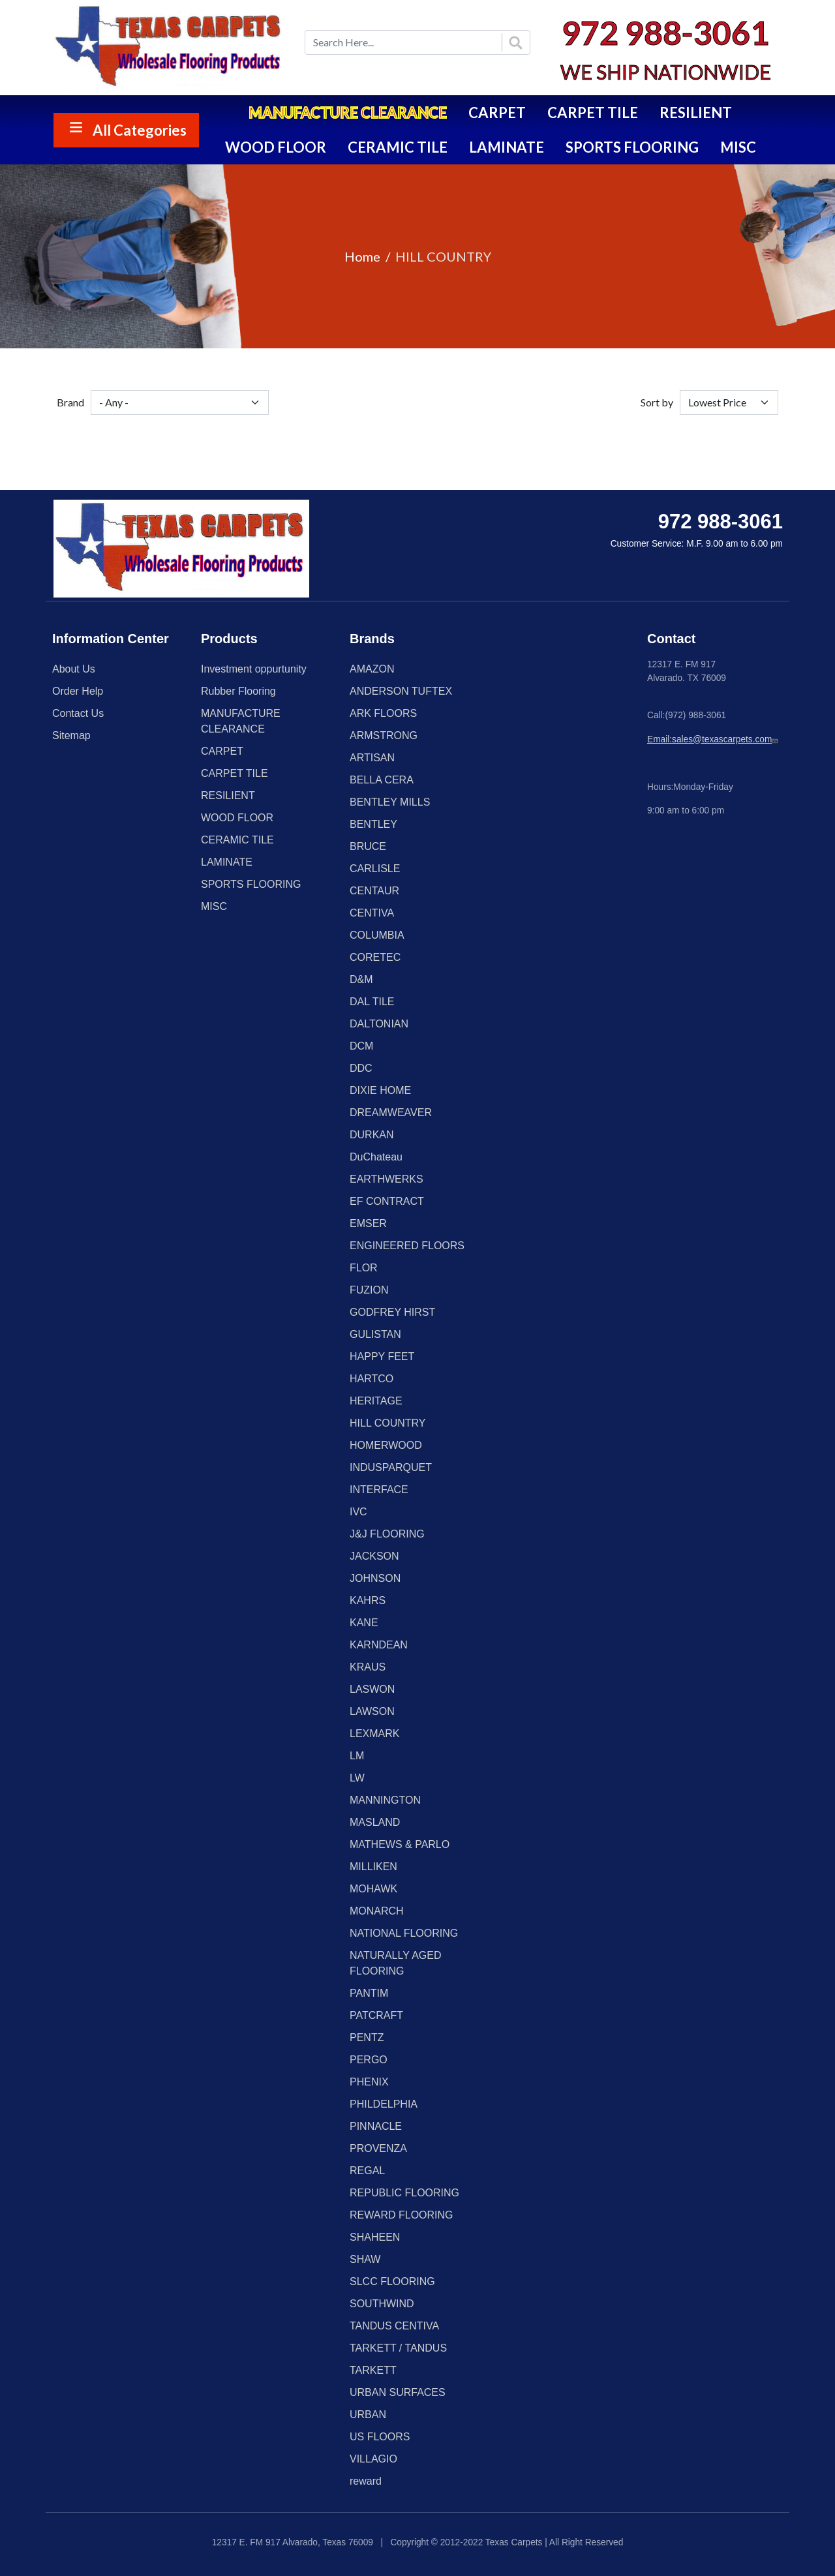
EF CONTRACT (387, 1201)
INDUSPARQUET (391, 1467)
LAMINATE (506, 147)
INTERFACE (379, 1489)
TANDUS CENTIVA (394, 2325)
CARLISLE (375, 868)
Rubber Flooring (238, 691)
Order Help (77, 691)
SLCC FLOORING (392, 2281)
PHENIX (369, 2081)
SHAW (365, 2259)
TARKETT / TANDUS (398, 2348)
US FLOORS (380, 2436)
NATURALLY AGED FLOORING (396, 1963)
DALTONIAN (379, 1023)
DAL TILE (372, 1001)
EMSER (368, 1223)
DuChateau (376, 1156)
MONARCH (377, 1911)
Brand (70, 402)
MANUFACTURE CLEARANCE (348, 112)
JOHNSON (375, 1578)
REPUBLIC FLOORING (404, 2192)
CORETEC (375, 957)
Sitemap (71, 735)
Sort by (657, 402)
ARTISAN (372, 757)
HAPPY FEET (382, 1356)
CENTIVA (372, 912)
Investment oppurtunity (254, 668)
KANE (364, 1622)
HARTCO (371, 1378)
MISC (738, 147)
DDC (361, 1068)
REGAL (367, 2170)
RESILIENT (696, 112)
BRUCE (368, 846)
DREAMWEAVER (391, 1112)
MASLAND (375, 1822)
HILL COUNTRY (387, 1423)
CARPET (497, 112)
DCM (361, 1046)
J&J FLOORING (387, 1533)
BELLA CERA (382, 779)
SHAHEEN (375, 2237)
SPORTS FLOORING (632, 147)
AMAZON (372, 668)
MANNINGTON (385, 1800)
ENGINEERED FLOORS (407, 1245)
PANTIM (369, 1993)
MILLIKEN (373, 1866)
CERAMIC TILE (398, 147)
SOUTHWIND (382, 2303)
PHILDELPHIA (384, 2104)
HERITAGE (376, 1400)
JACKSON (374, 1556)
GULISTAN (375, 1334)
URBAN (368, 2414)
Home (362, 256)
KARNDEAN (379, 1644)
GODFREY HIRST (392, 1312)
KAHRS (368, 1600)
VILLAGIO (373, 2458)
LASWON (372, 1689)
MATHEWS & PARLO (399, 1844)
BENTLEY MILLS (390, 802)
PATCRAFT (376, 2015)
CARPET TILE (592, 112)
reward (366, 2481)
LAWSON (372, 1711)
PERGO (368, 2059)
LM (357, 1755)
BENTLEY (373, 824)
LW (357, 1777)
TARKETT (373, 2370)
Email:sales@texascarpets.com (714, 739)
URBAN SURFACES (398, 2392)
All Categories (140, 130)
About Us (73, 668)
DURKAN (372, 1134)
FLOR (364, 1267)
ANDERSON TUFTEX (401, 691)
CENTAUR (374, 890)
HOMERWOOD (386, 1445)
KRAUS (368, 1667)
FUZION (369, 1290)
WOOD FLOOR (275, 147)
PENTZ (367, 2037)
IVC (358, 1511)
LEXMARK (374, 1733)
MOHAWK (373, 1888)
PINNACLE (376, 2126)
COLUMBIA (377, 935)
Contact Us (78, 713)
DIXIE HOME (380, 1090)
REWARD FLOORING (401, 2214)
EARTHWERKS (386, 1179)
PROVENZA (378, 2148)
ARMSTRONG (384, 735)
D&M (361, 979)
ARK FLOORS (383, 713)
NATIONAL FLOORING (404, 1933)
